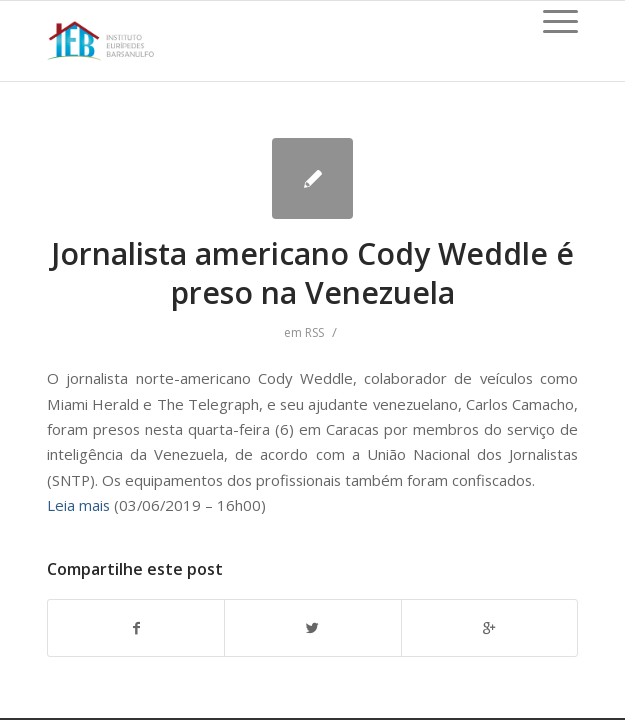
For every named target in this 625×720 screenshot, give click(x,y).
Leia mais (78, 505)
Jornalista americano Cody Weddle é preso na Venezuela (312, 273)
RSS (314, 332)
